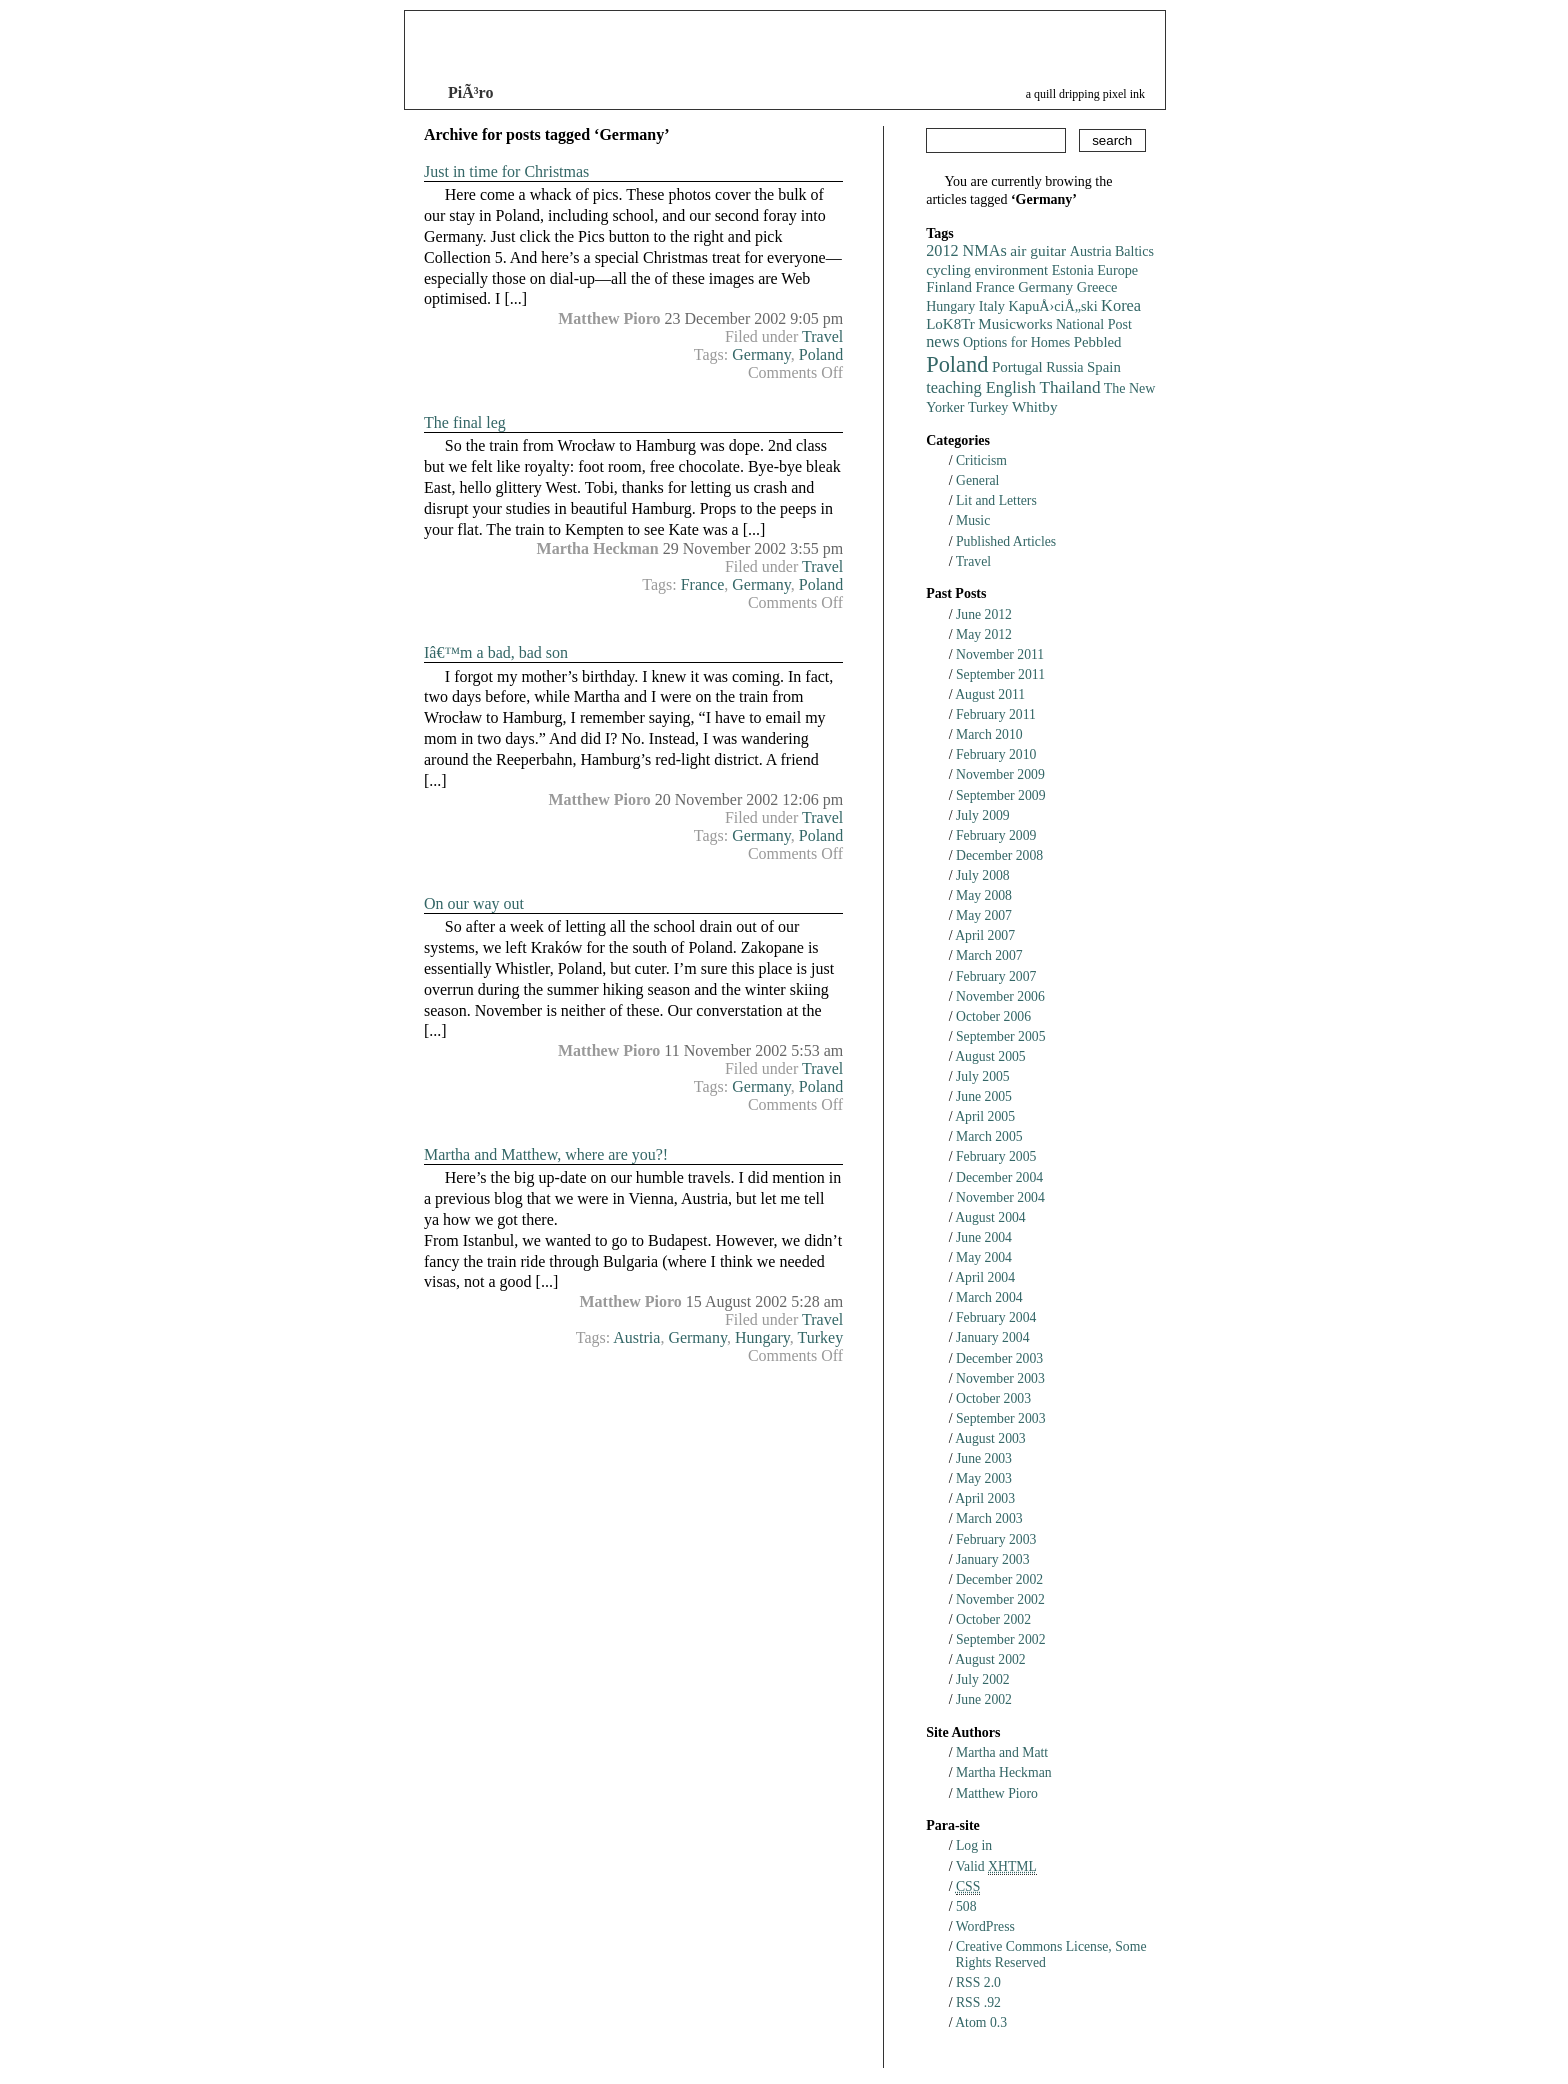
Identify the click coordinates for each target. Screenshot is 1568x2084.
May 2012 (984, 634)
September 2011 (1000, 674)
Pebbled (1098, 342)
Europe (1117, 270)
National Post (1094, 324)
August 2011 (990, 694)
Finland (949, 287)
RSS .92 (978, 2002)
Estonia (1073, 270)
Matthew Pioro (997, 1793)
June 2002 (984, 1699)
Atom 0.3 (981, 2022)
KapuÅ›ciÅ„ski (1053, 306)
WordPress (985, 1926)
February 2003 (996, 1539)
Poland (821, 354)
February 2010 (996, 754)
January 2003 (993, 1559)
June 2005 (984, 1096)
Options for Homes (1016, 342)
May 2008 (984, 895)
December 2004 (999, 1177)
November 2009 (1000, 774)
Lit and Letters (996, 500)
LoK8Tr (950, 324)
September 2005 (1001, 1036)
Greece (1097, 287)
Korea (1121, 305)
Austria (636, 1337)
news (942, 342)
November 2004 (1000, 1197)
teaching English (981, 387)
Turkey (821, 1337)
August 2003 (990, 1438)
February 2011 (996, 714)
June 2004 (984, 1237)
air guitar (1038, 250)
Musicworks (1015, 324)
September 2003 (1001, 1418)
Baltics (1134, 251)
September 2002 (1001, 1639)
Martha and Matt (1002, 1752)
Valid (996, 1866)
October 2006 (993, 1016)
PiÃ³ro (470, 92)
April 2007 (985, 935)
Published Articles (1006, 541)
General (977, 480)
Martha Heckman (1004, 1772)
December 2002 (999, 1579)
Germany (761, 354)
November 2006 (1000, 996)
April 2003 (985, 1498)
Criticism (981, 460)
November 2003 (1000, 1378)
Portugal (1017, 367)
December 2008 (999, 855)
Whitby (1035, 406)
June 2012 (984, 614)
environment (1011, 270)
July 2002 (983, 1679)
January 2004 (993, 1337)
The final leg (465, 422)
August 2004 (990, 1217)
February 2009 (996, 835)
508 (966, 1906)
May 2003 (984, 1478)
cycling (948, 269)
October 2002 (993, 1619)
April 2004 (985, 1277)
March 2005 (989, 1136)
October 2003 (993, 1398)
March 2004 (989, 1297)
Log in (974, 1845)
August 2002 (990, 1659)
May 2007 (984, 915)
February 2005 (996, 1156)
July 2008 (983, 875)
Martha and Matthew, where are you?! (546, 1154)
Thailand (1069, 387)
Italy (992, 306)
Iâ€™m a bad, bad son (496, 652)
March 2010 (989, 734)
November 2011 (1000, 654)
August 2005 (990, 1056)
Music (973, 520)
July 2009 (983, 815)
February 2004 (996, 1317)
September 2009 (1001, 795)
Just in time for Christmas (506, 171)
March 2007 (989, 955)
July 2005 (983, 1076)
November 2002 (1000, 1599)
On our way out (474, 903)
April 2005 (985, 1116)
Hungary (762, 1337)
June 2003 (984, 1458)
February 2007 (996, 976)
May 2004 (984, 1257)
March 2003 (989, 1518)
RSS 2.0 (978, 1982)
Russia (1064, 367)
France (703, 584)
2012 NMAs (966, 251)
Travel (822, 336)
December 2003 (999, 1358)
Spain (1104, 367)
